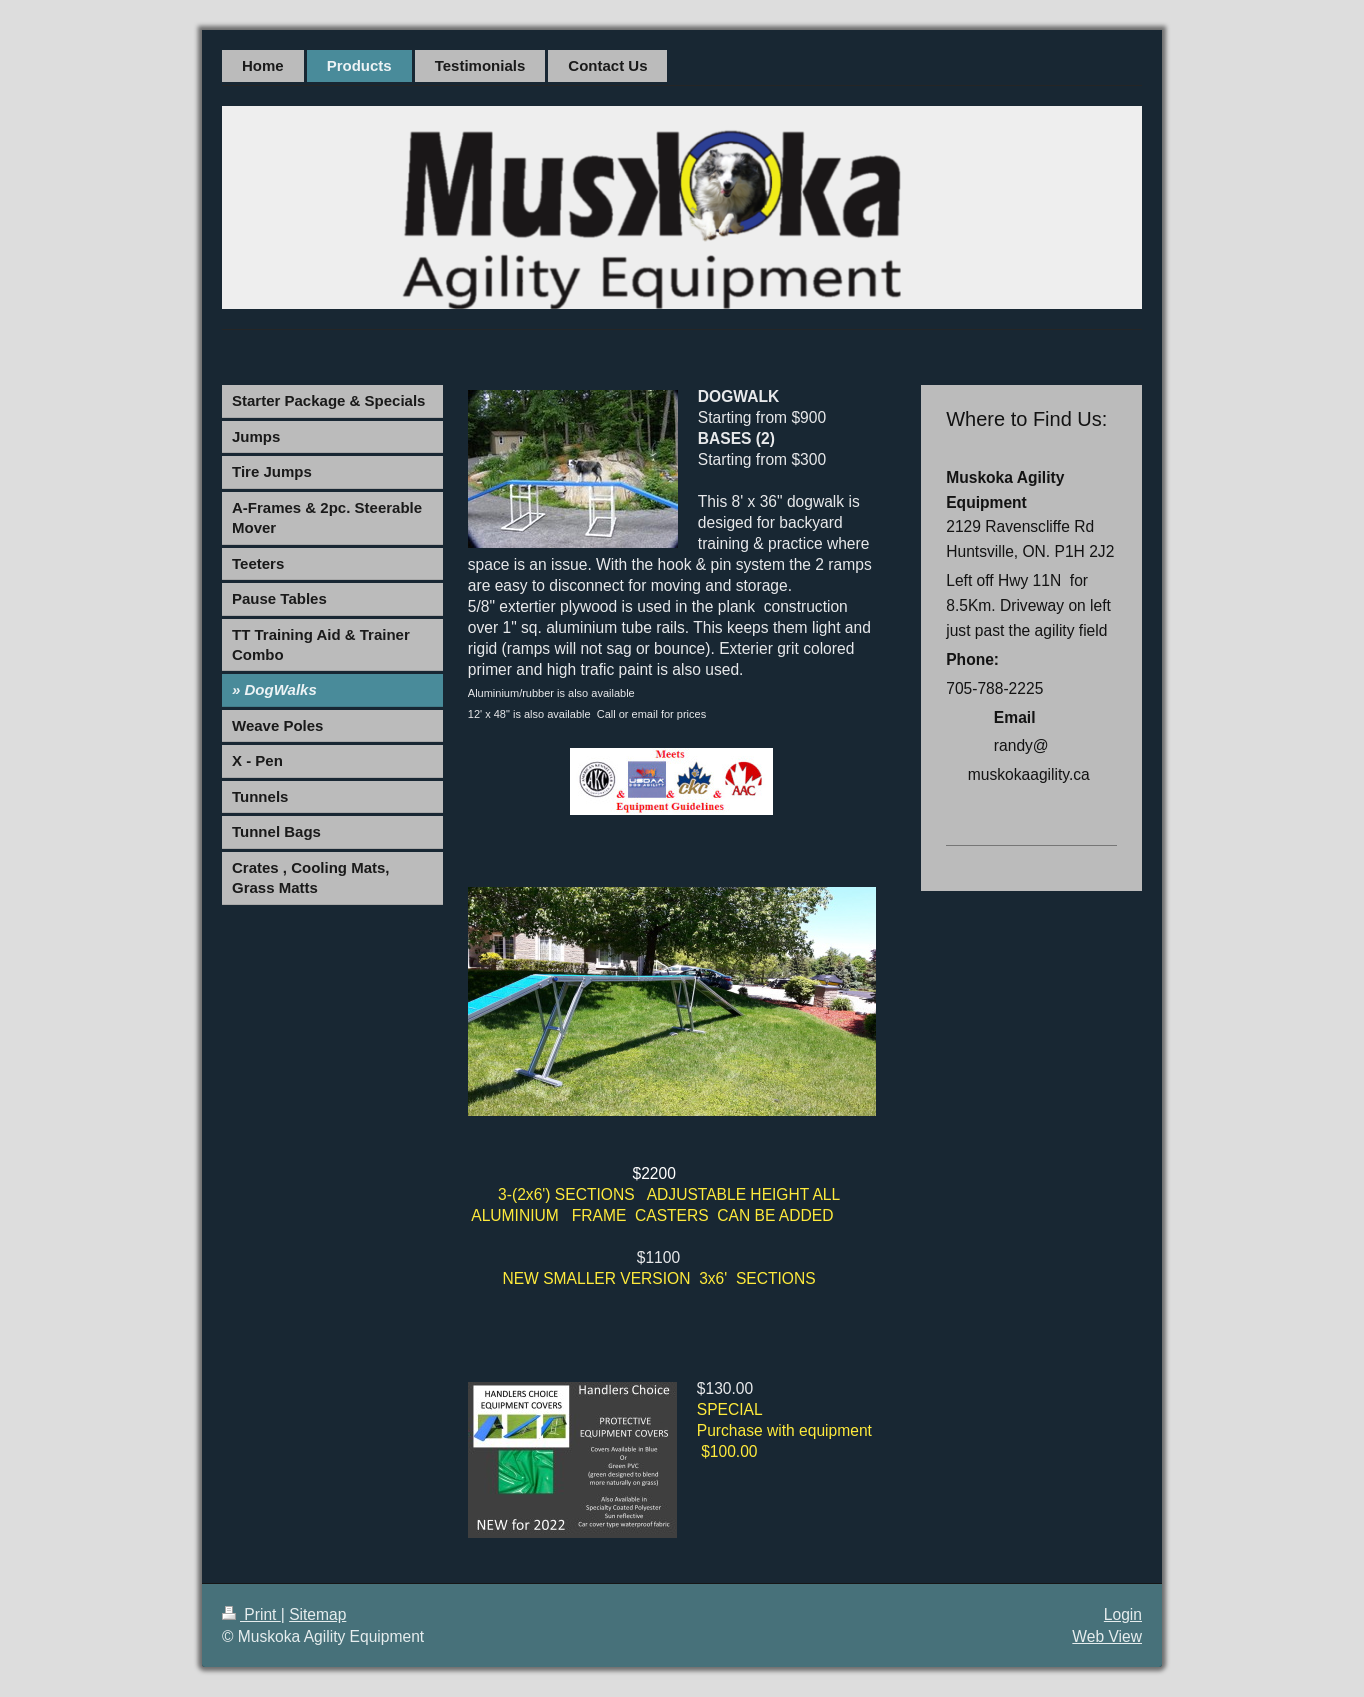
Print (251, 1614)
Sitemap (317, 1614)
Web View (1107, 1636)
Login (1123, 1614)
